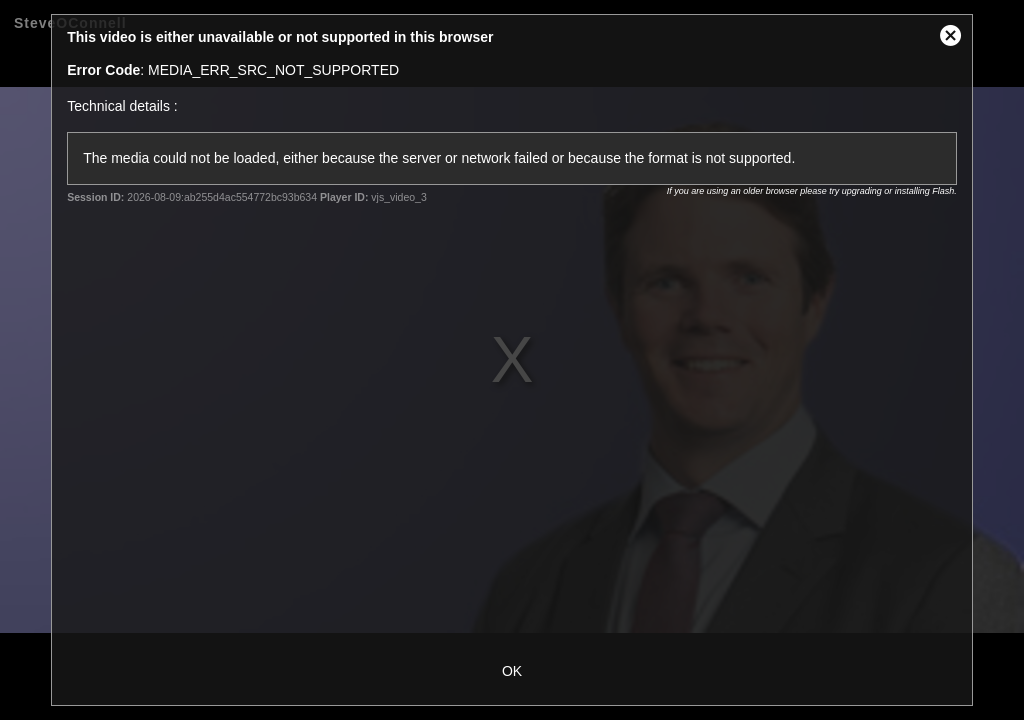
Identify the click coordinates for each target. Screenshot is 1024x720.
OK (512, 671)
